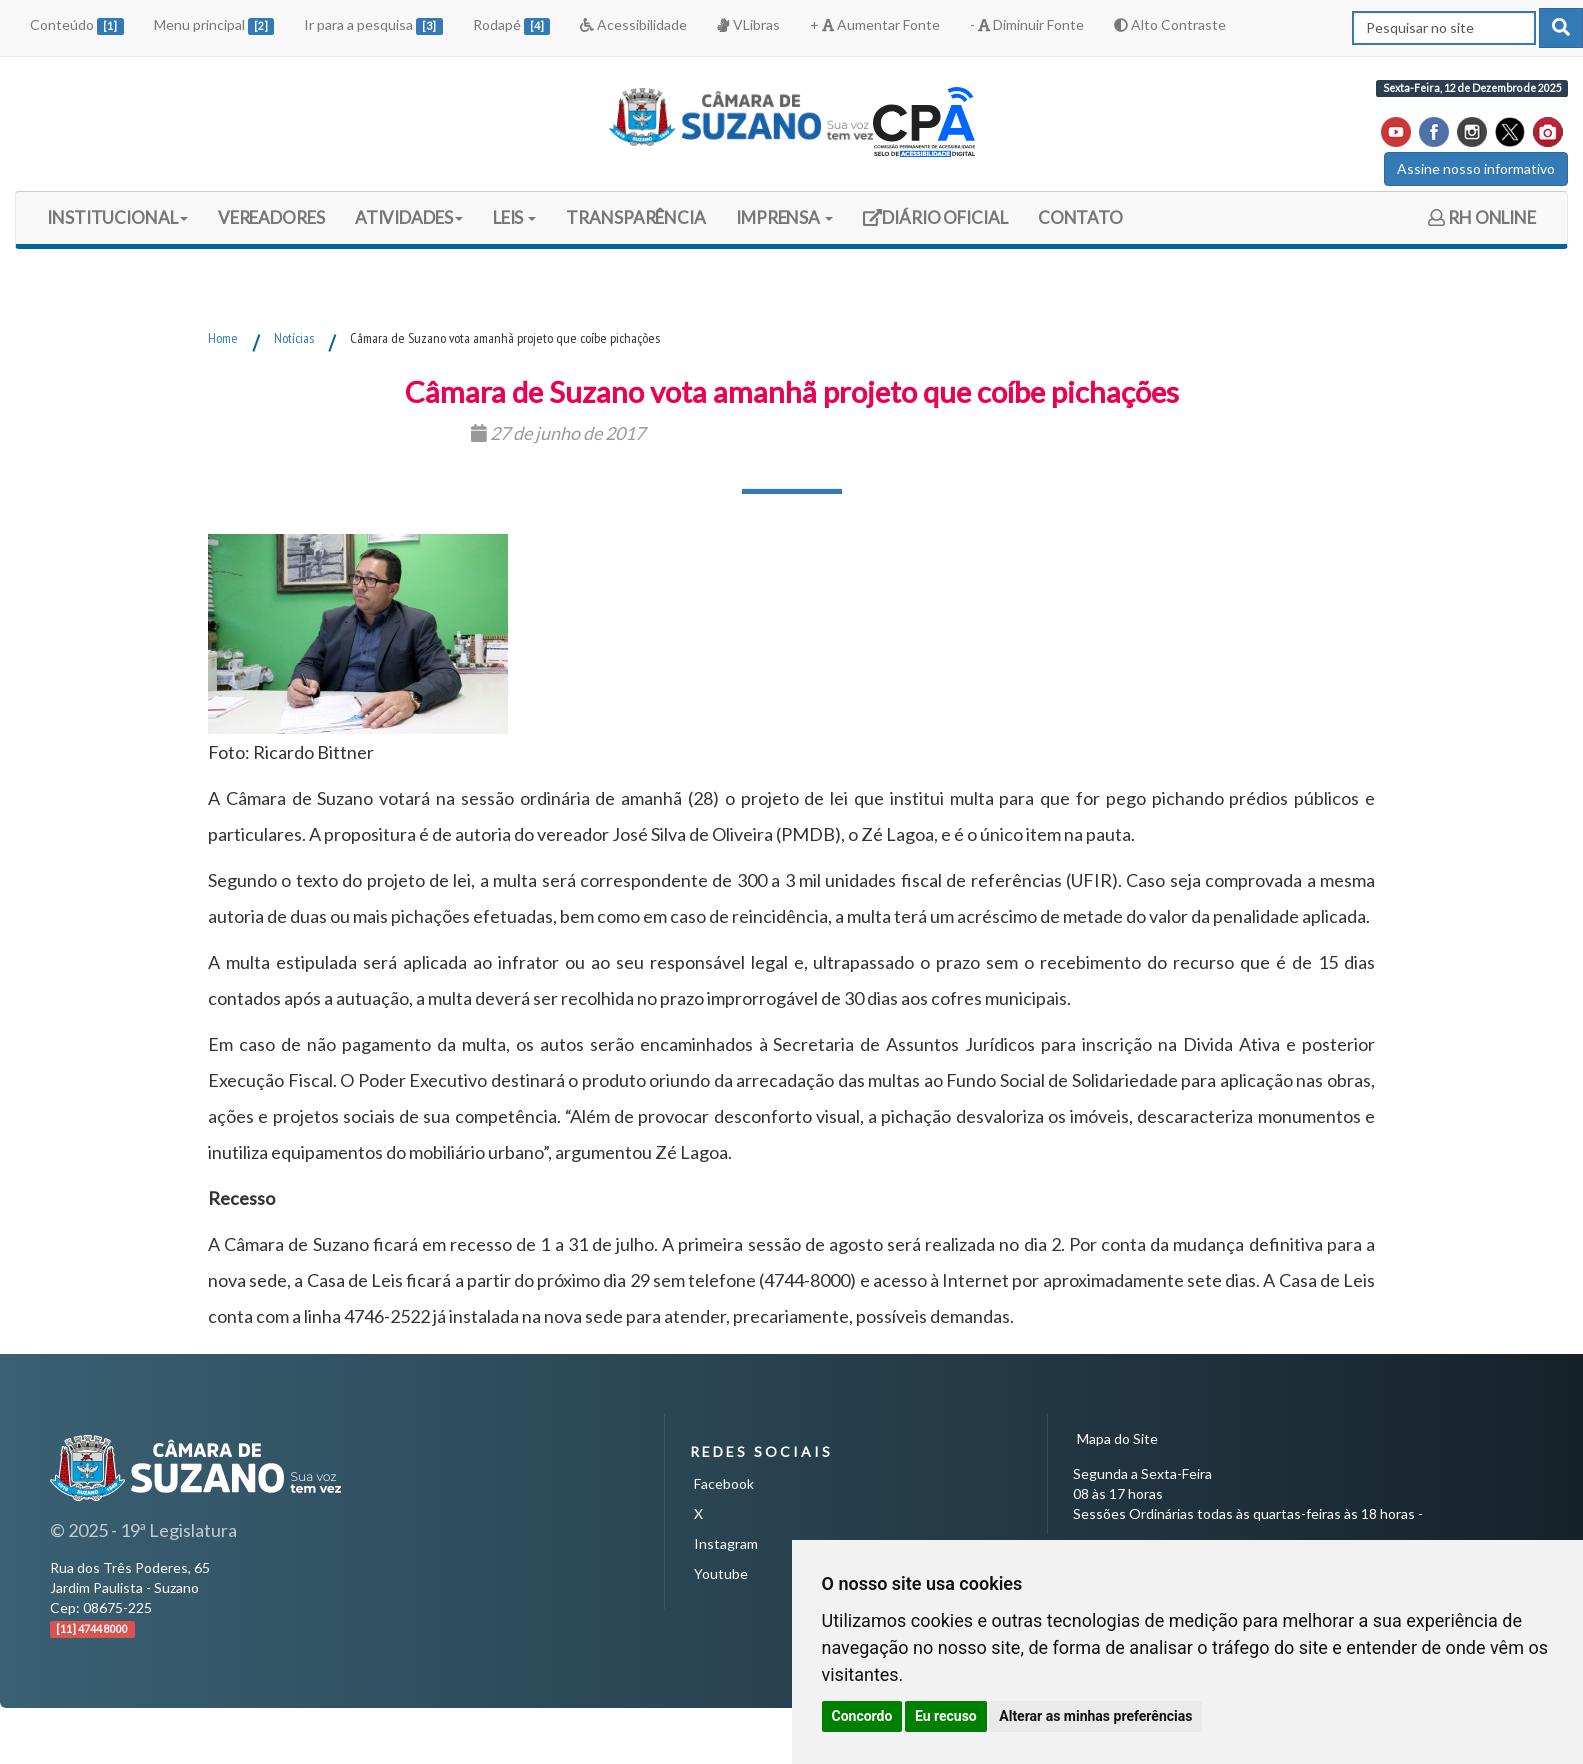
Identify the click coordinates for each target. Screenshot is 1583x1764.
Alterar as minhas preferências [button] (1095, 1716)
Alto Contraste (1170, 24)
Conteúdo (77, 25)
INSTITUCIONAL (117, 217)
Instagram (726, 1543)
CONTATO (1080, 217)
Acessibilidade (633, 24)
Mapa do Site (1117, 1438)
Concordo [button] (862, 1716)
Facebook (724, 1483)
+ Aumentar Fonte (875, 24)
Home (223, 338)
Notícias (294, 338)
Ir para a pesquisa (373, 25)
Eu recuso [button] (946, 1716)
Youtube (721, 1573)
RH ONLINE (1482, 217)
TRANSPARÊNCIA (636, 217)
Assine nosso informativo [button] (1476, 168)
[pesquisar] (1561, 28)
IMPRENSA (784, 217)
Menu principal (214, 25)
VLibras (748, 24)
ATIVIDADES (409, 217)
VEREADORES (271, 217)
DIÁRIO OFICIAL (935, 224)
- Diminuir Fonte (1027, 24)
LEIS (515, 217)
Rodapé (512, 25)
